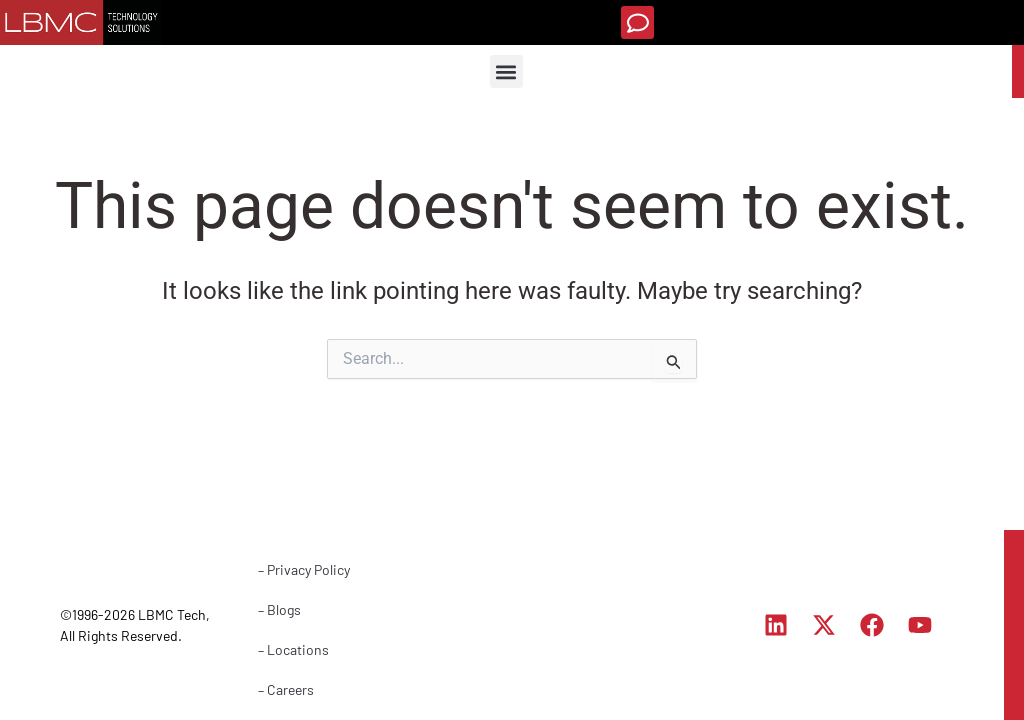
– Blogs (279, 609)
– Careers (286, 689)
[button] (637, 22)
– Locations (293, 649)
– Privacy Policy (304, 569)
